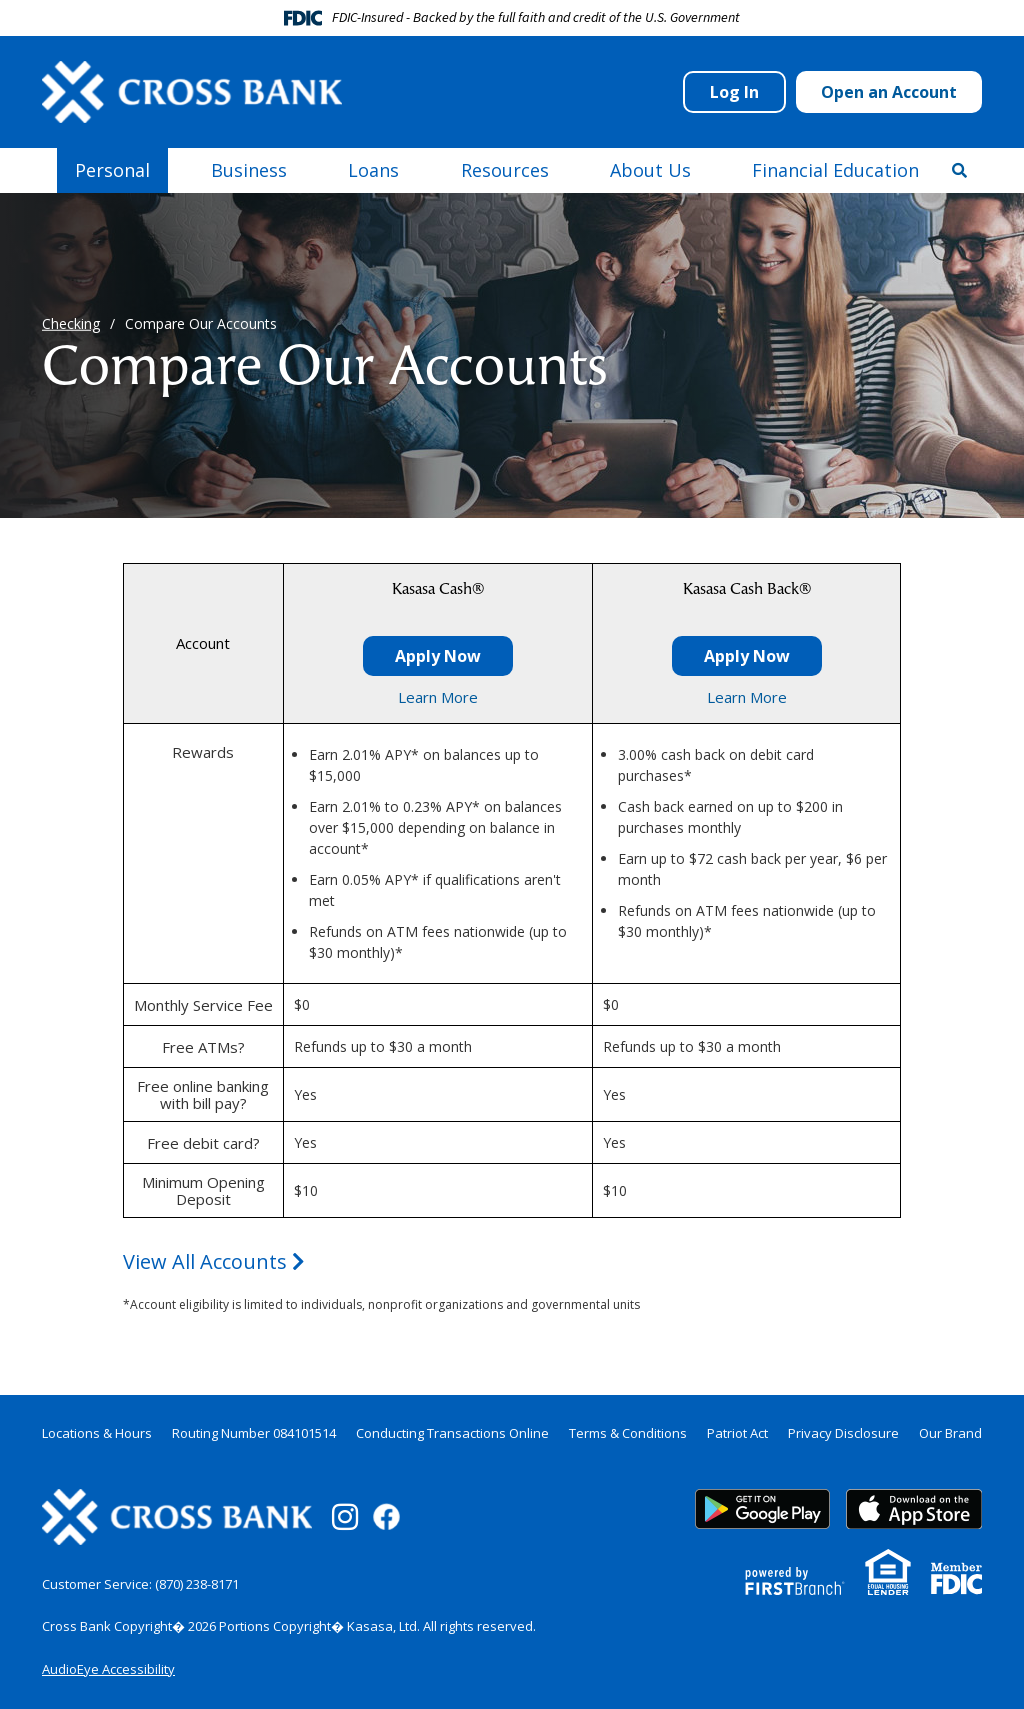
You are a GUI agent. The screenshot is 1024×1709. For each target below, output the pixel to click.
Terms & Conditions (628, 1433)
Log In (734, 92)
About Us (650, 170)
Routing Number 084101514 (254, 1433)
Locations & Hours (97, 1433)
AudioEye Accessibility (108, 1669)
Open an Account (889, 92)
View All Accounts (214, 1261)
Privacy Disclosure (843, 1433)
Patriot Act (737, 1433)
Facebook (386, 1516)
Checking (71, 323)
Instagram (345, 1517)
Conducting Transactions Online (452, 1433)
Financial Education (835, 170)
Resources (505, 170)
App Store (914, 1509)
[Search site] (959, 170)
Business (249, 170)
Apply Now (438, 656)
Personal (112, 170)
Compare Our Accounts (201, 323)
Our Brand (950, 1433)
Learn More (438, 697)
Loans (373, 170)
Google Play (763, 1509)
